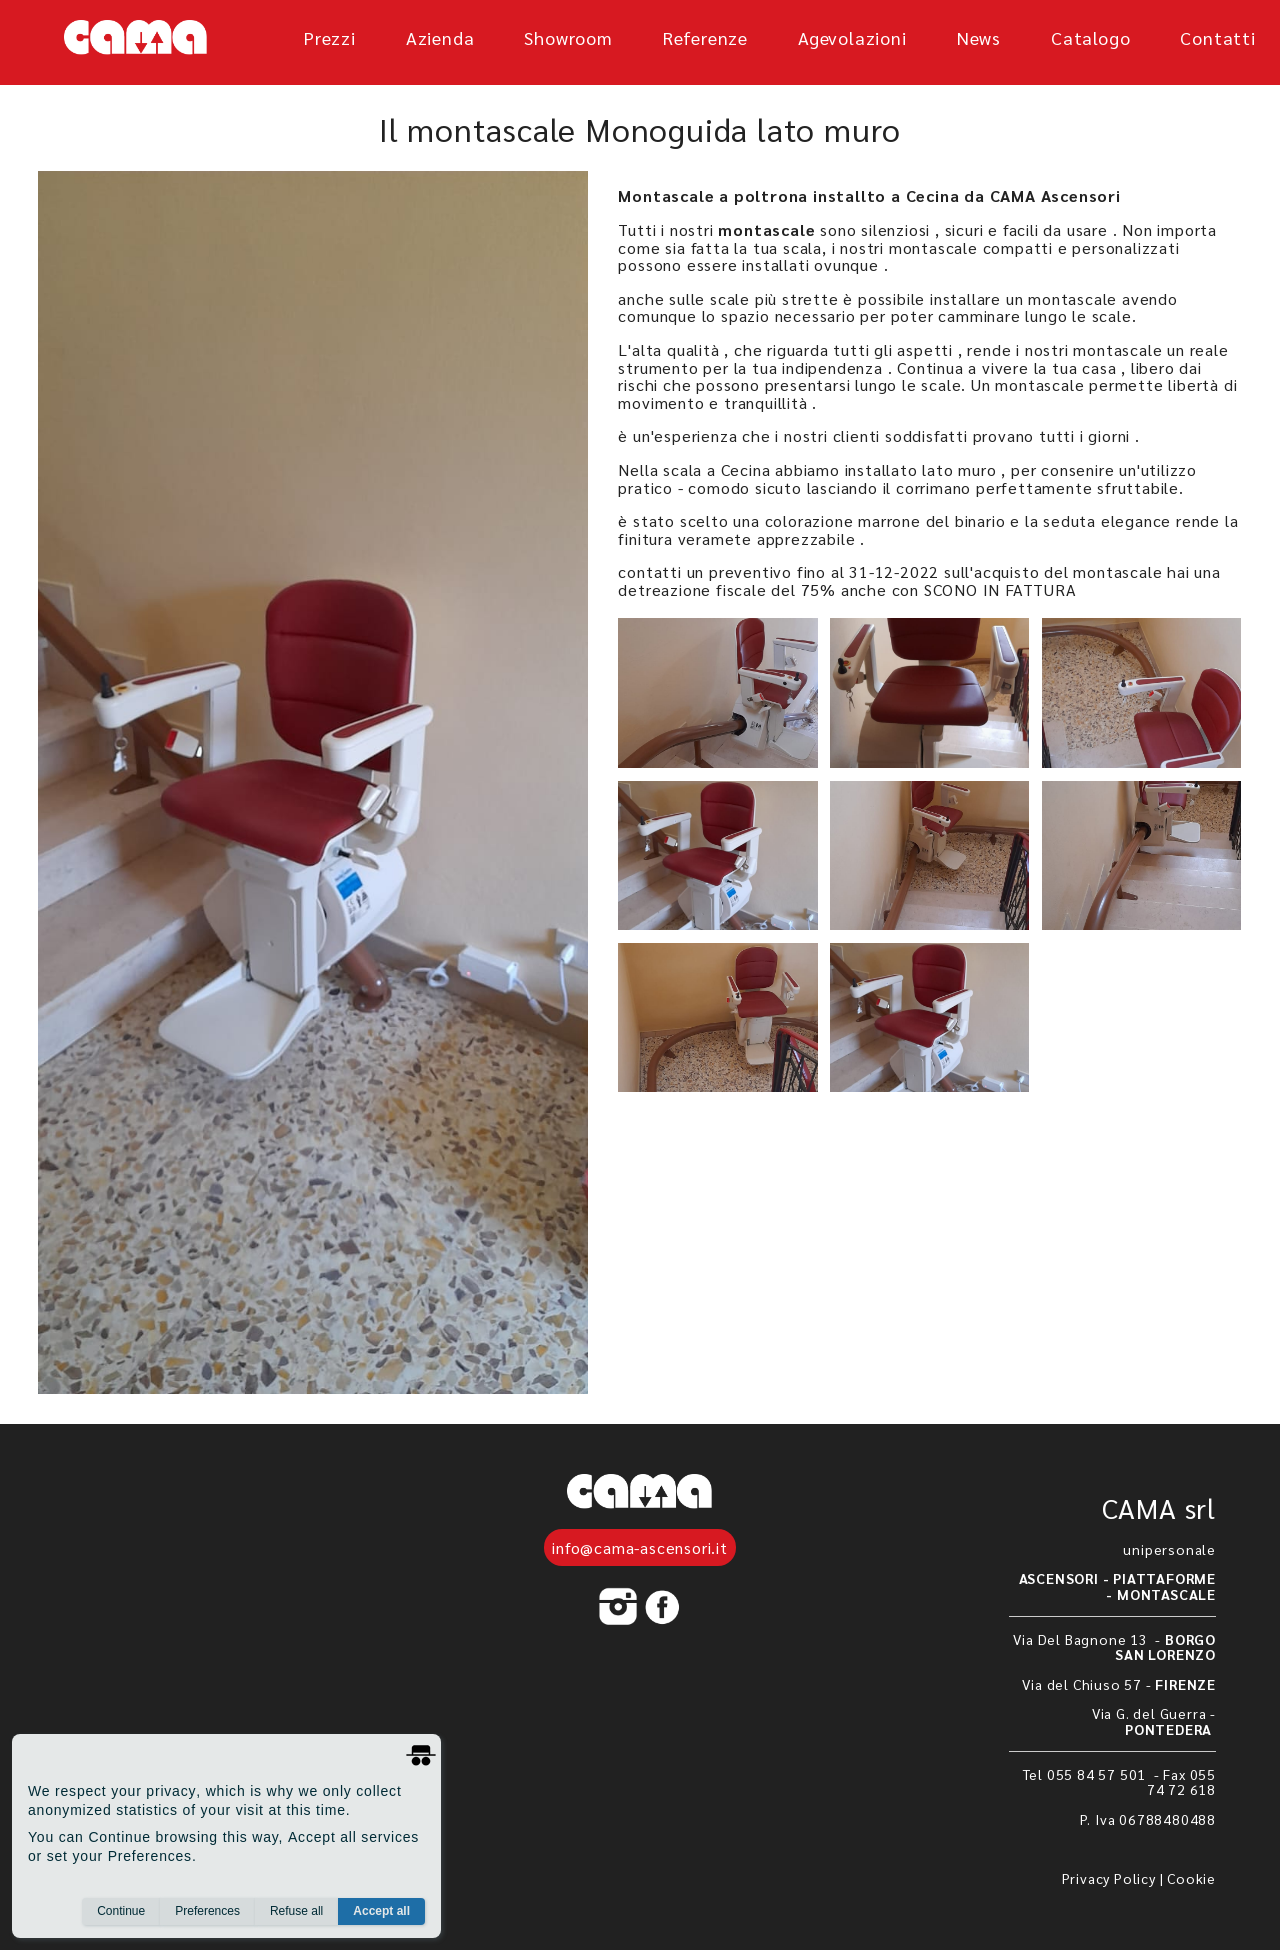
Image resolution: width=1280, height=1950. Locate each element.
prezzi (330, 37)
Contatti (1217, 37)
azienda (440, 37)
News (979, 37)
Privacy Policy (1109, 1878)
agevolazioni (852, 37)
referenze (705, 37)
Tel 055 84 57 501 (1086, 1774)
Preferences (207, 1911)
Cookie (1191, 1878)
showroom (568, 37)
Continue (121, 1911)
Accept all (381, 1911)
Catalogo (1090, 37)
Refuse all (296, 1911)
